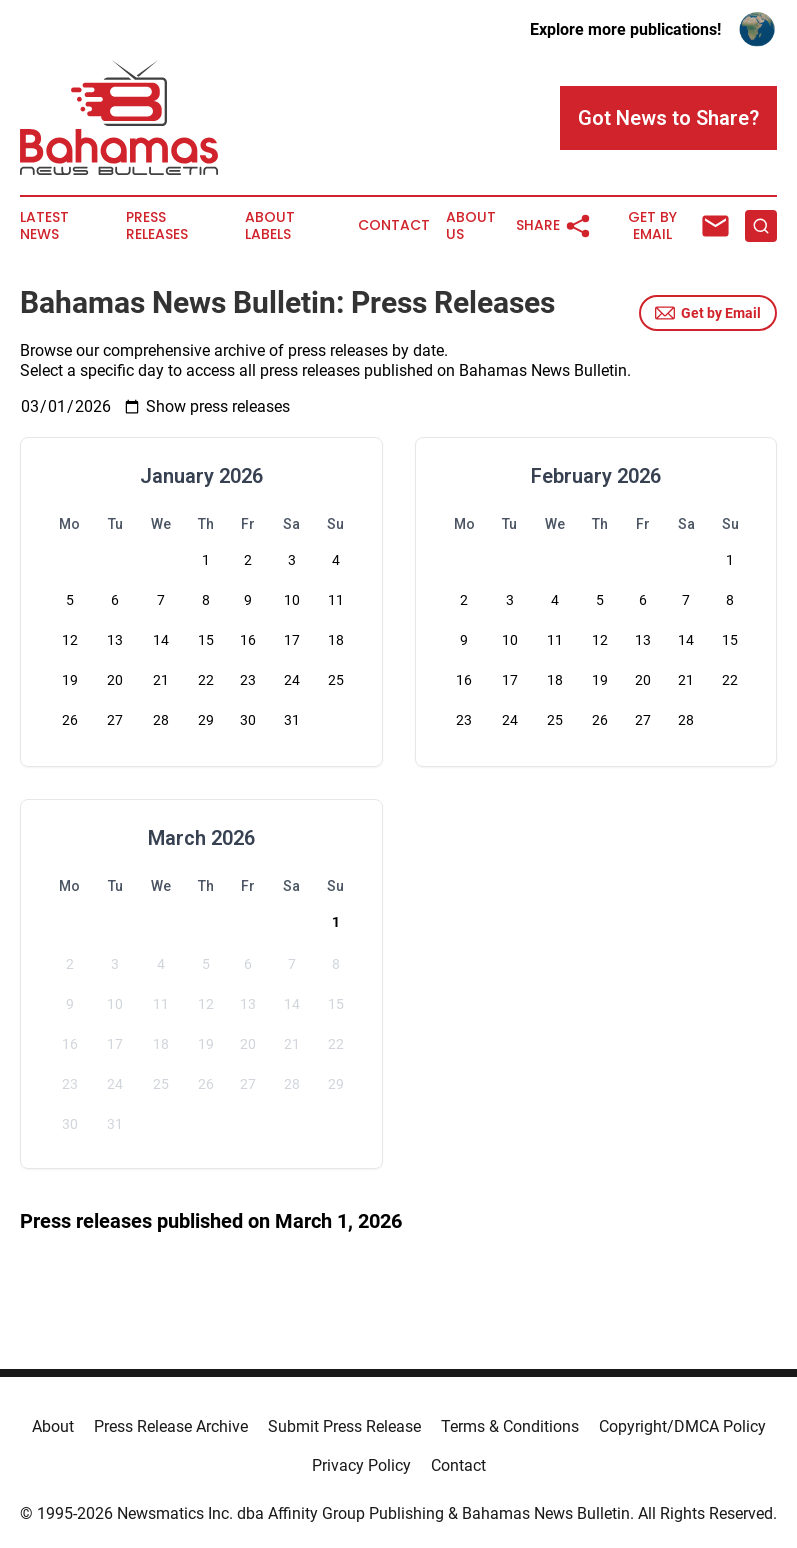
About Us (471, 226)
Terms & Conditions (510, 1426)
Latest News (44, 226)
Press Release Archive (171, 1426)
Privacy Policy (361, 1465)
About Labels (270, 226)
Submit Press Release (344, 1426)
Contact (394, 225)
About (53, 1426)
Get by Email (708, 313)
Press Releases (157, 226)
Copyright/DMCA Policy (682, 1426)
